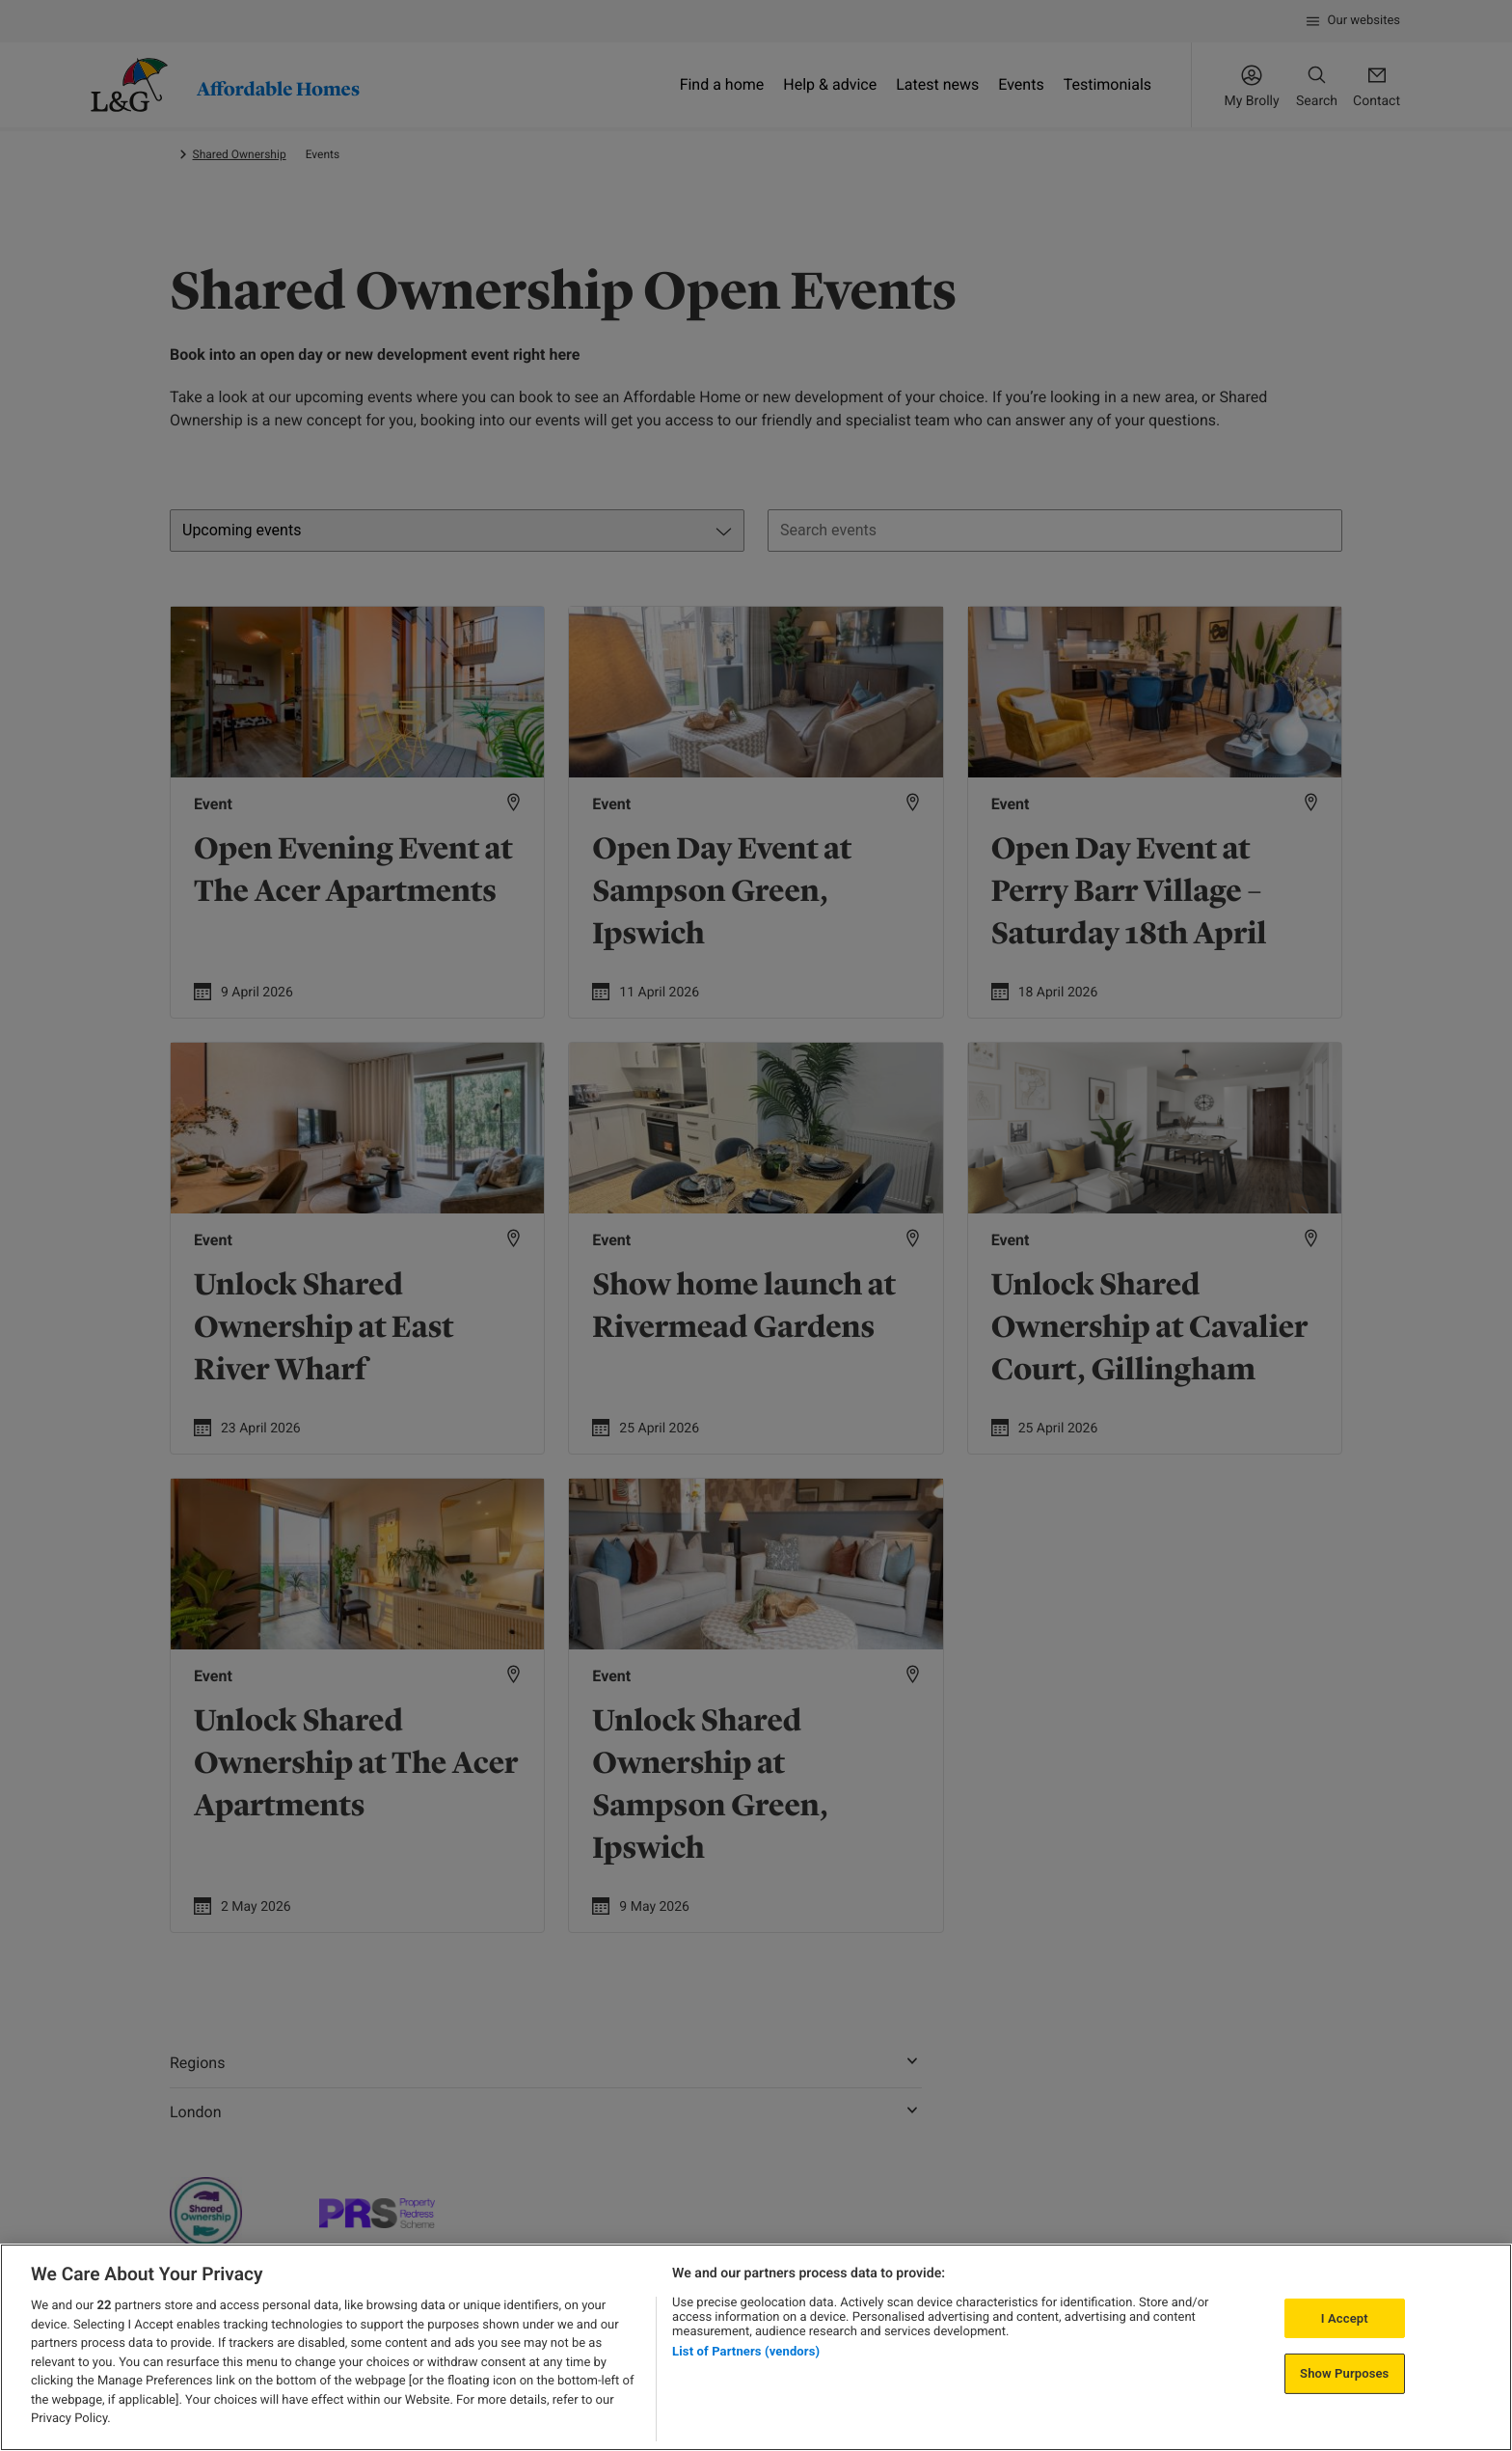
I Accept (1344, 2318)
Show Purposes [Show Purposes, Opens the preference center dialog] (1344, 2373)
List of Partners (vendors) (746, 2351)
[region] (756, 2347)
